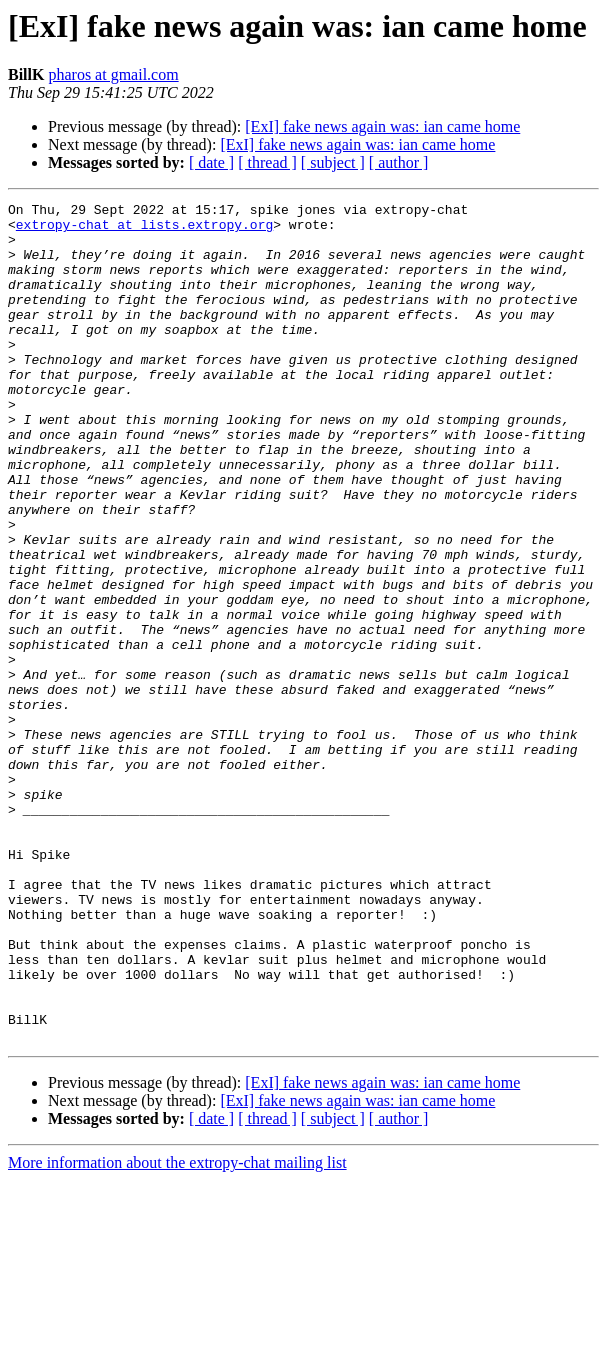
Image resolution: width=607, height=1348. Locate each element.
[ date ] (211, 162)
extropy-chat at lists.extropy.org (144, 230)
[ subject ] (333, 162)
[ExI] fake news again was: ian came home (382, 126)
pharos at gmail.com (113, 74)
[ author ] (399, 162)
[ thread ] (267, 162)
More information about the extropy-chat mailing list (177, 1330)
